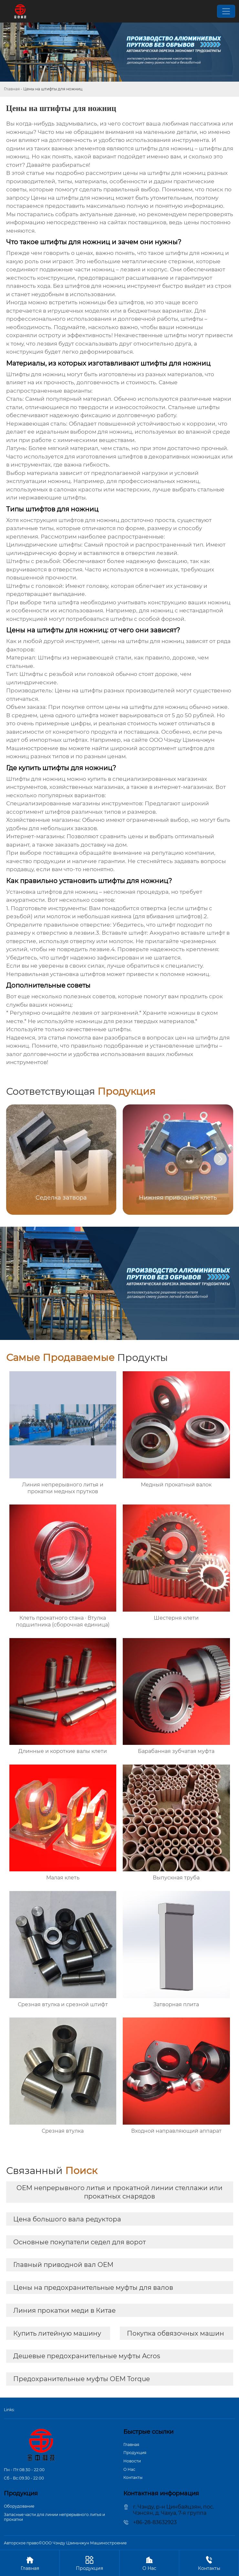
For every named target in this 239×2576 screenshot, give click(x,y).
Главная (12, 88)
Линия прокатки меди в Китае (64, 2310)
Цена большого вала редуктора (67, 2219)
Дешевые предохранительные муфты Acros (86, 2356)
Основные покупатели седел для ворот (79, 2242)
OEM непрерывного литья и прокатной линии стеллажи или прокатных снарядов (119, 2192)
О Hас (129, 2469)
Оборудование (19, 2506)
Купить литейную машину (57, 2333)
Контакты (132, 2477)
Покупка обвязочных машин (175, 2333)
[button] (220, 1158)
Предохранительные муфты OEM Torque (81, 2379)
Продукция (134, 2452)
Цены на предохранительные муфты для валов (93, 2287)
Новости (132, 2461)
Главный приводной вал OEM (63, 2265)
